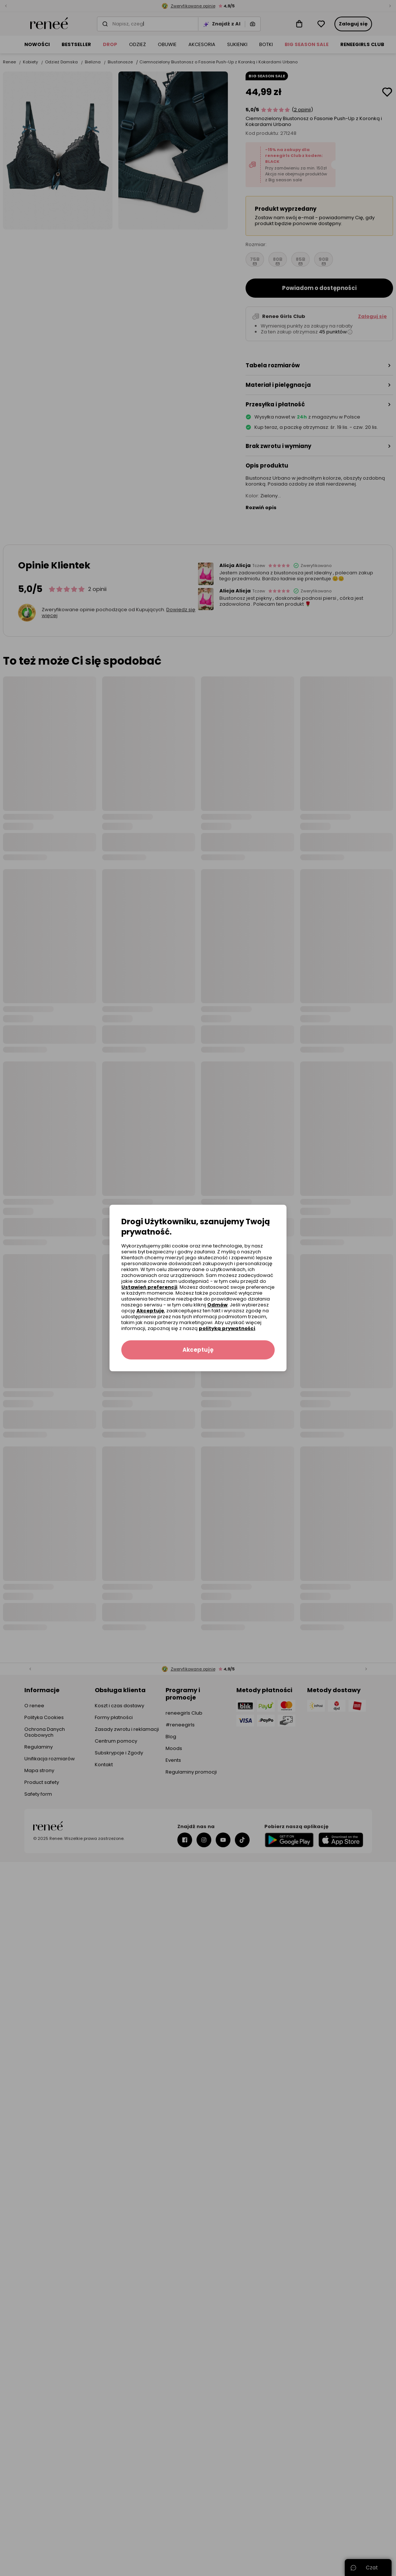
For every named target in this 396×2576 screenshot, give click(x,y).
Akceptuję (150, 1310)
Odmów (217, 1304)
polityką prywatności (227, 1328)
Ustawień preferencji (149, 1287)
